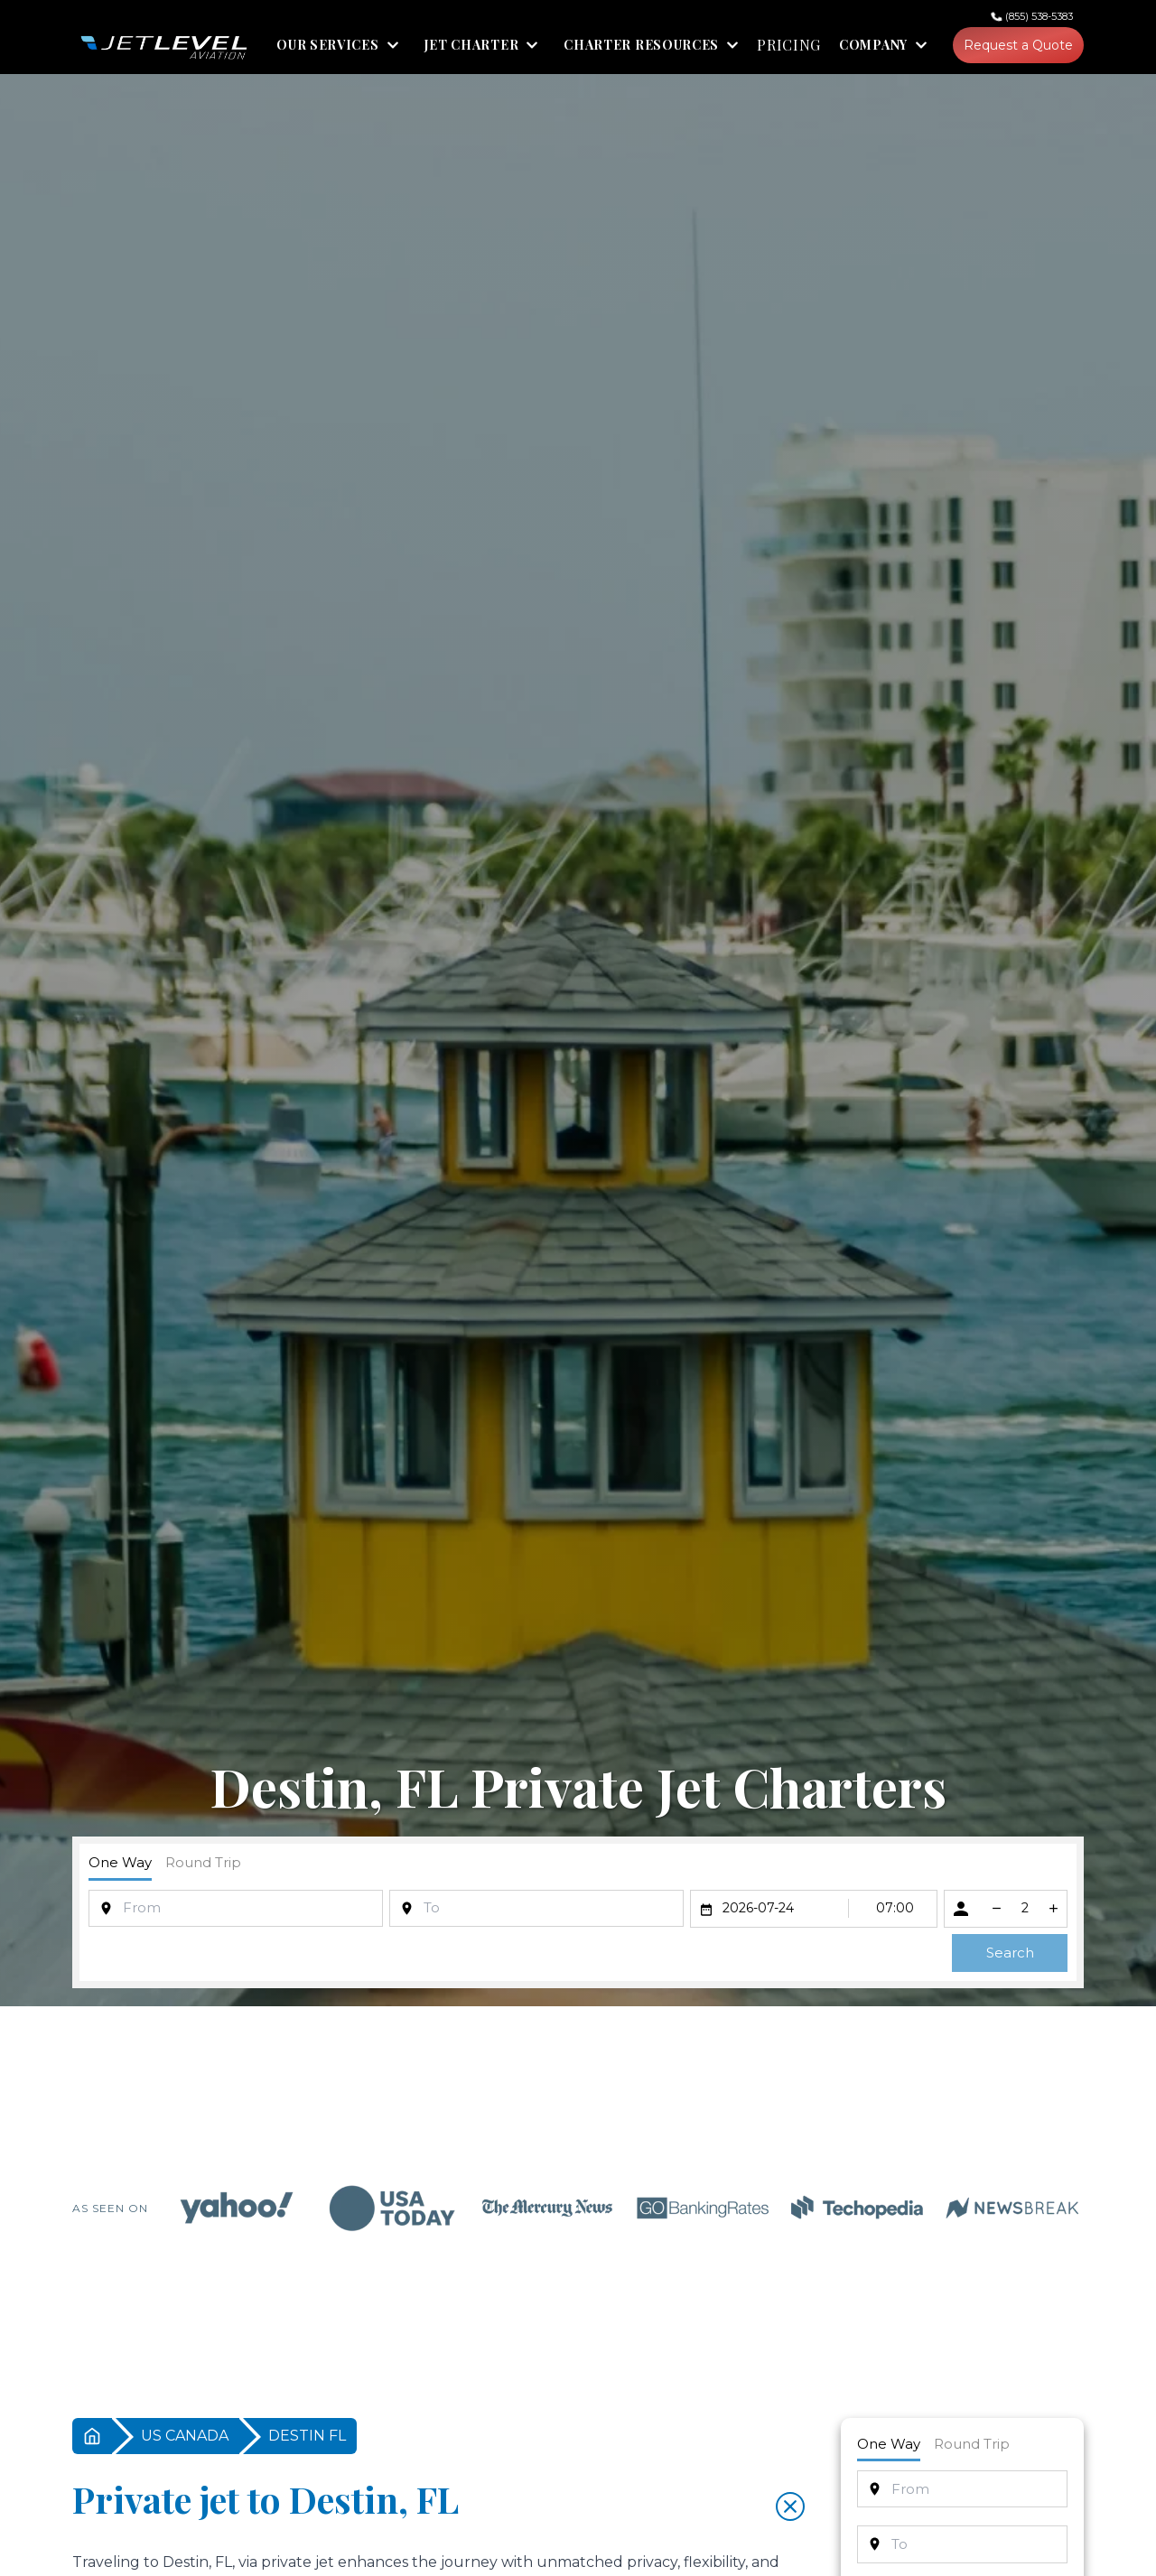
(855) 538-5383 (1039, 16)
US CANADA (184, 2435)
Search (1010, 1952)
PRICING (789, 45)
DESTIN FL (307, 2435)
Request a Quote (1018, 45)
